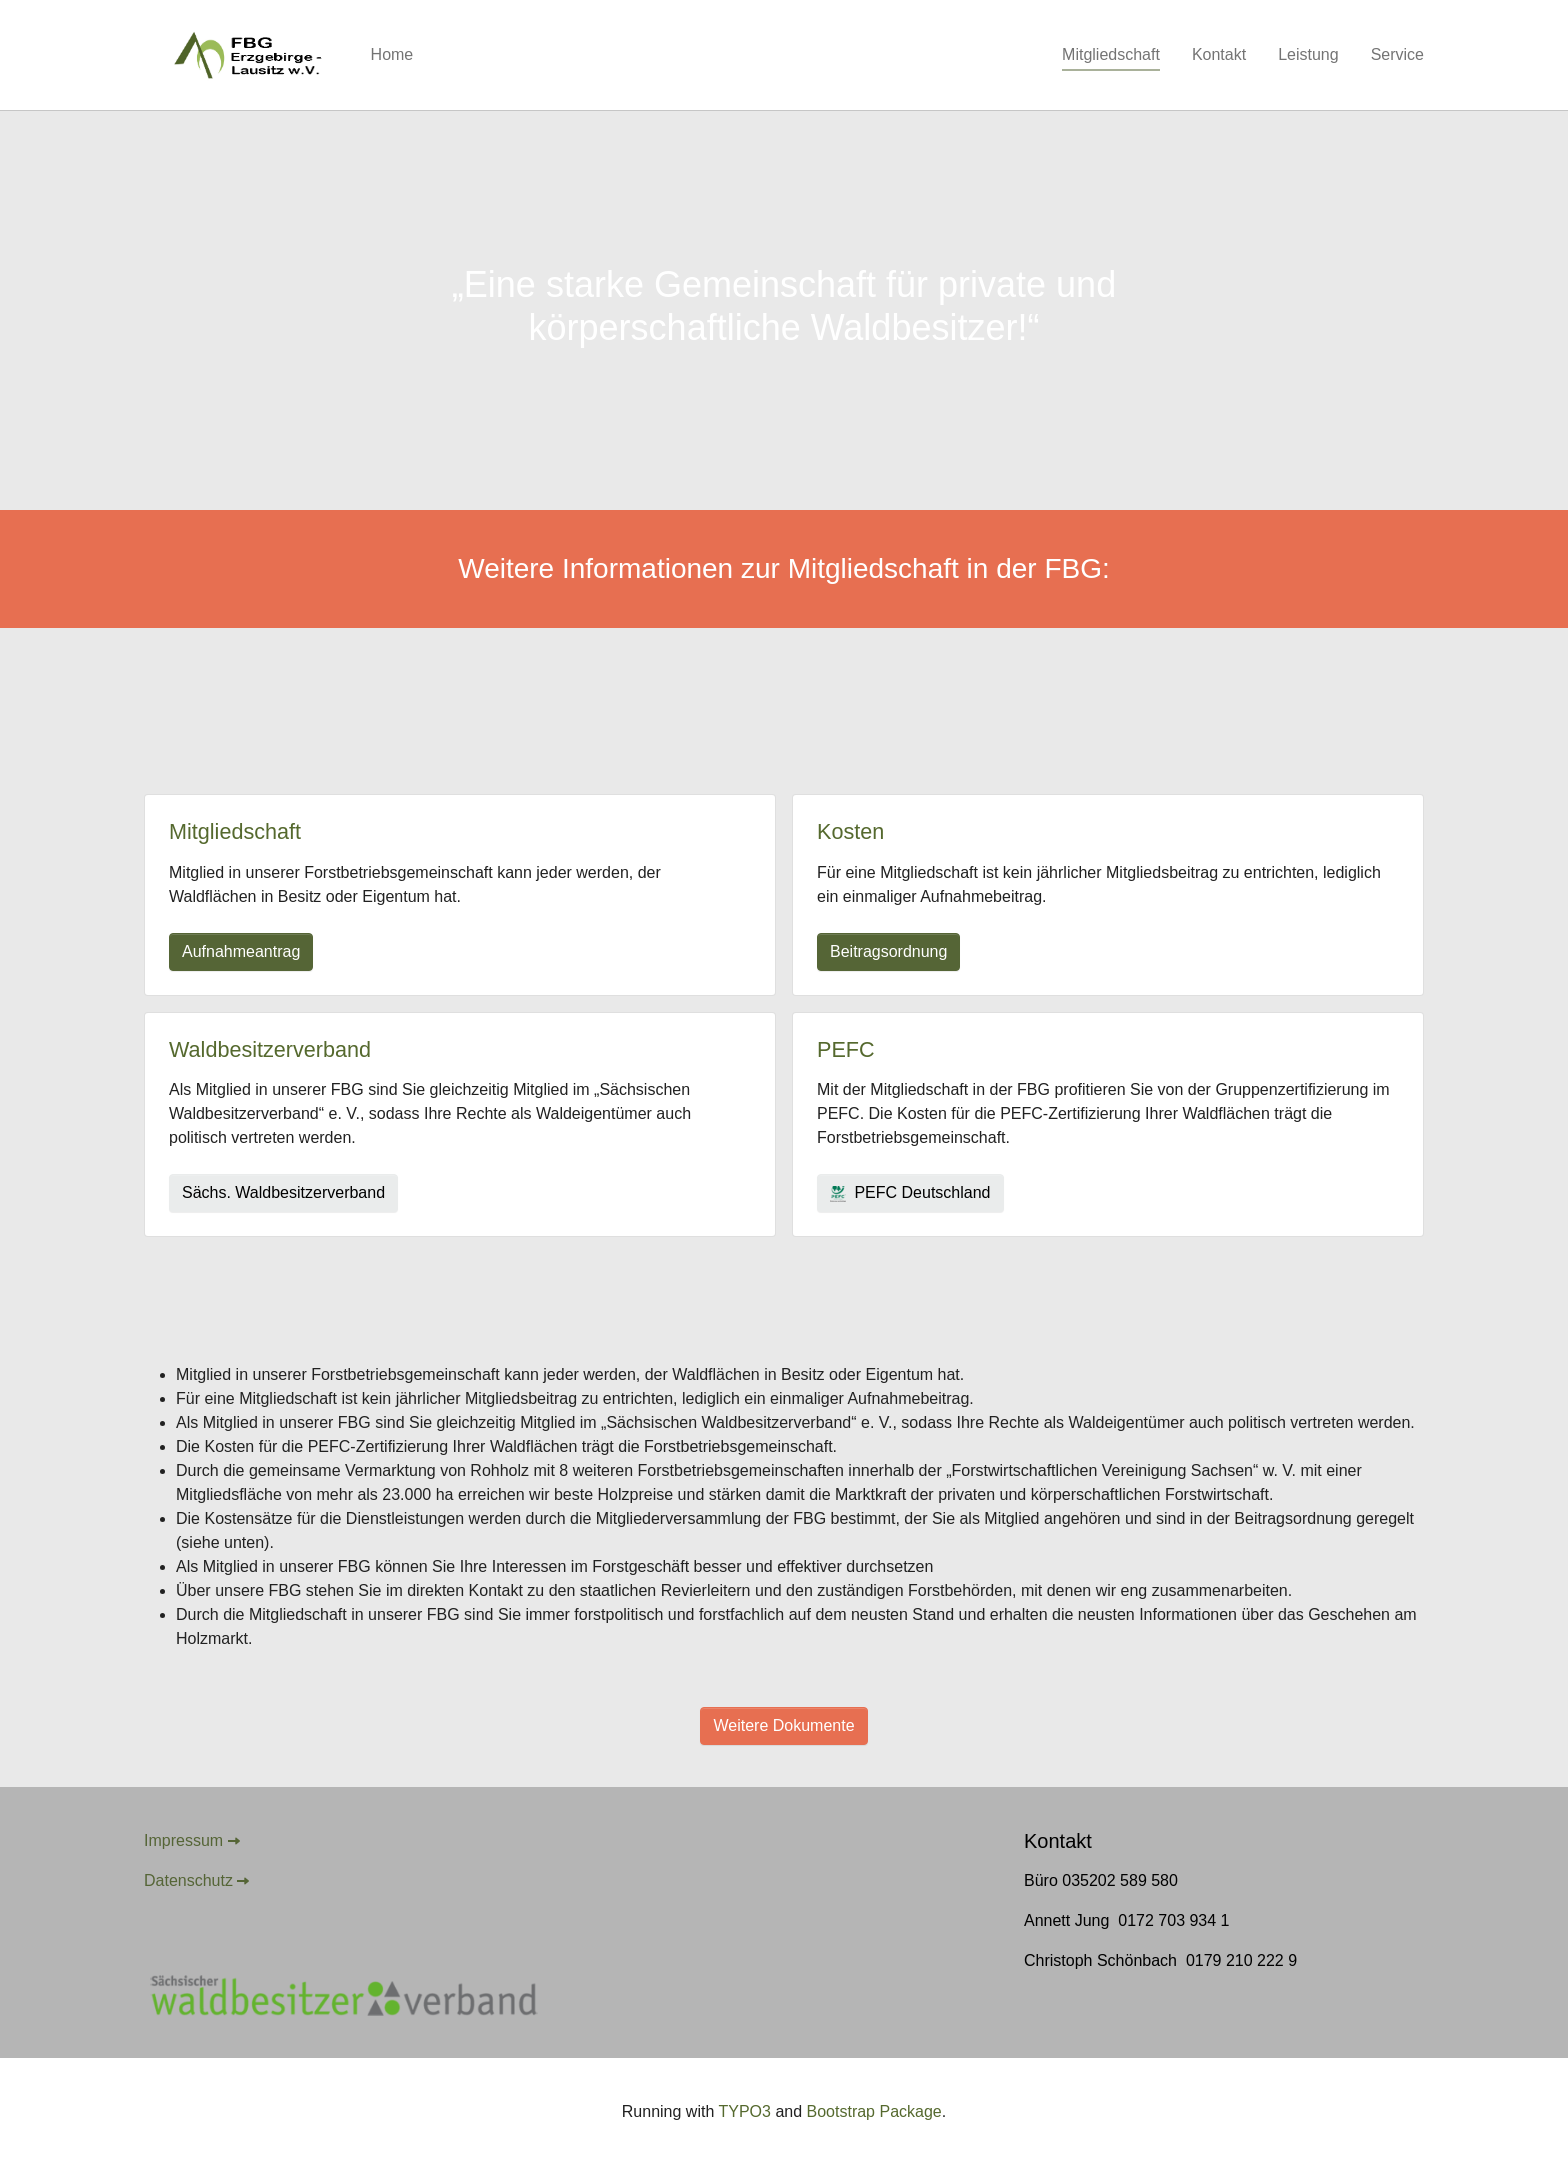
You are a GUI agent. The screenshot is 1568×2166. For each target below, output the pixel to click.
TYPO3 (744, 2111)
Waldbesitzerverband (270, 1049)
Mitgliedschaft (235, 831)
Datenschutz (188, 1880)
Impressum (183, 1840)
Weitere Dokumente (783, 1725)
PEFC (846, 1049)
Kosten (850, 831)
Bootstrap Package (874, 2111)
